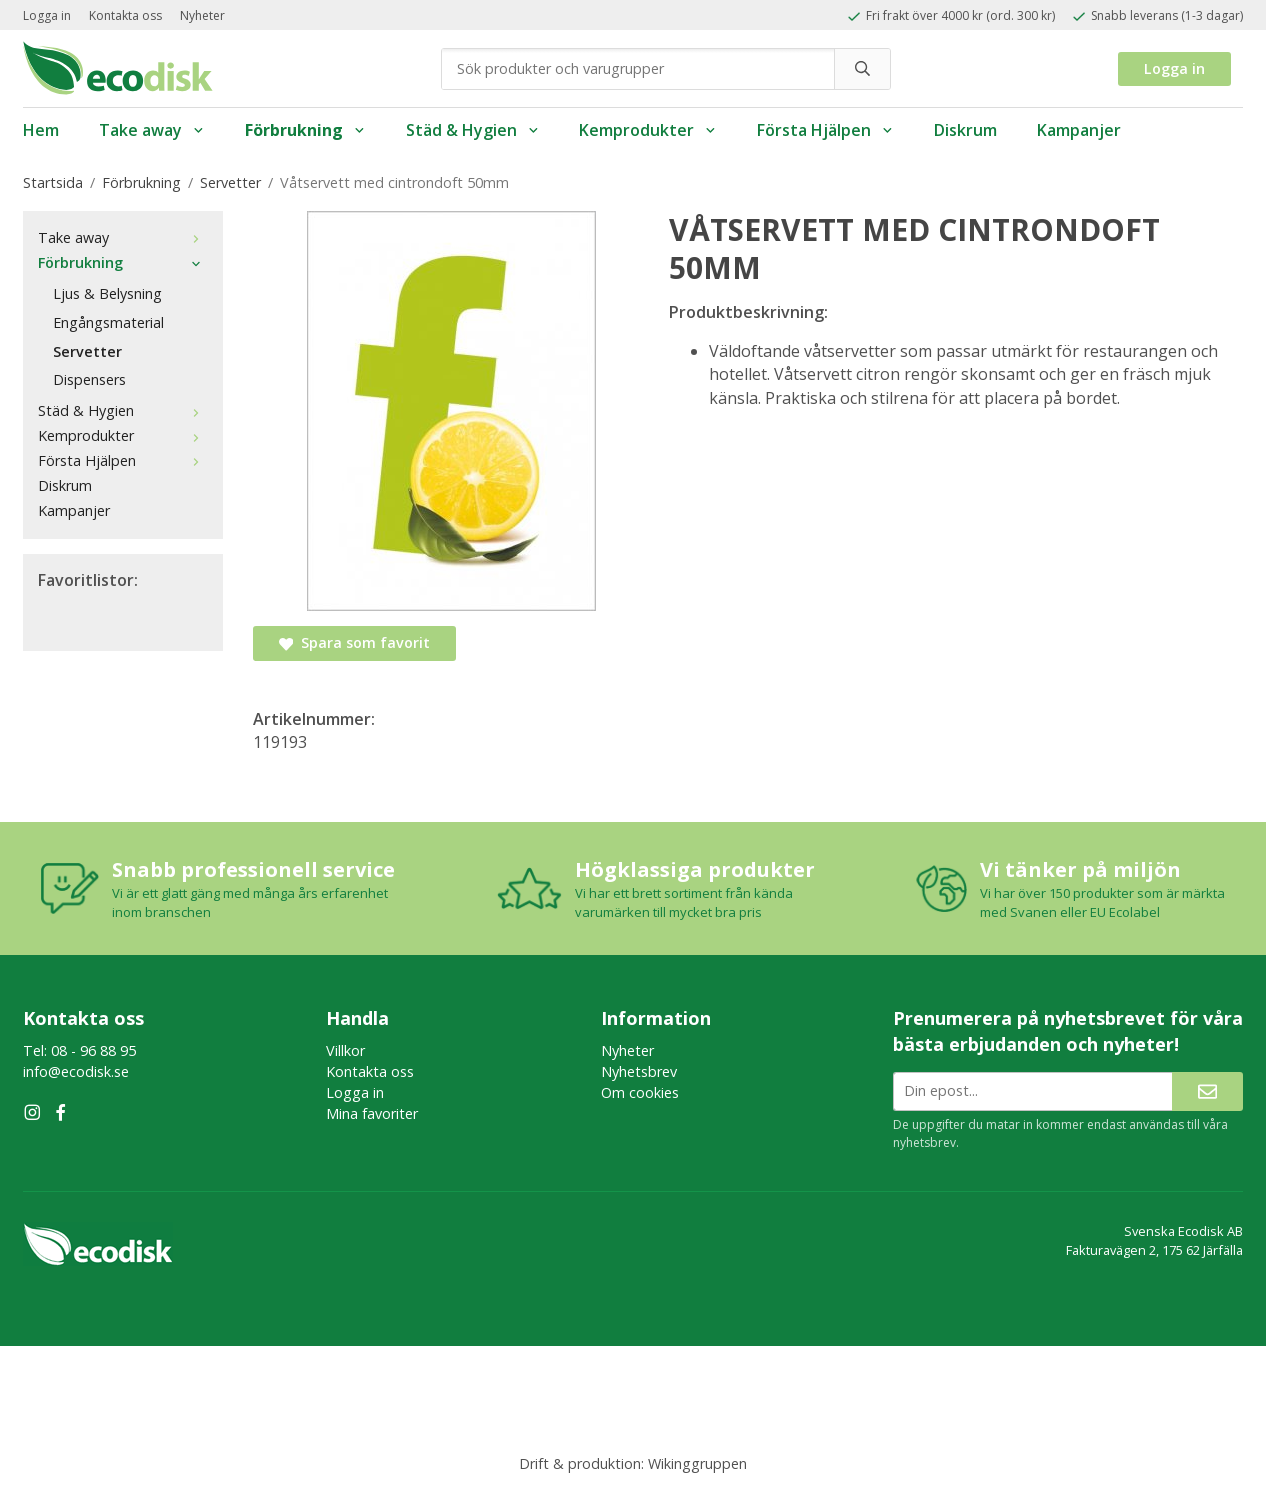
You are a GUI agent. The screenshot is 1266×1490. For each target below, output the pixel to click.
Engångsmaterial (108, 322)
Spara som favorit (354, 642)
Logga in (47, 15)
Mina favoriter (372, 1113)
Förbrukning (305, 130)
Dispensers (89, 379)
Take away (152, 130)
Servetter (87, 351)
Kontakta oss (125, 15)
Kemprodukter (648, 130)
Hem (41, 130)
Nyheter (202, 15)
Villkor (345, 1050)
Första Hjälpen (825, 130)
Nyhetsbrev (639, 1071)
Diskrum (965, 130)
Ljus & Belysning (107, 293)
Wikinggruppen (697, 1463)
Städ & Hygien (473, 130)
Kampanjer (1079, 130)
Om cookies (640, 1092)
